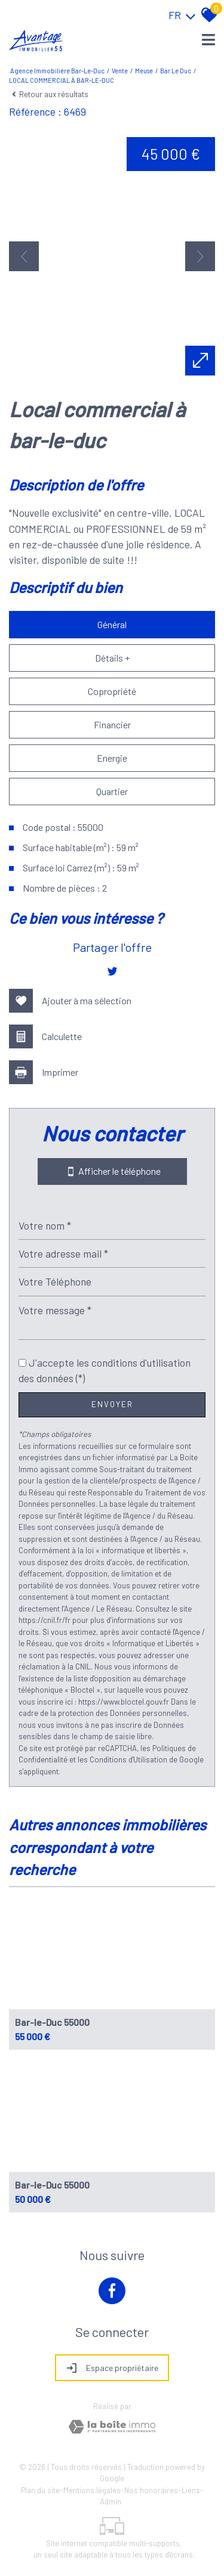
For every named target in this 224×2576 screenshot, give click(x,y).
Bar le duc (175, 71)
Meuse (144, 71)
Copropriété (112, 691)
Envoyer (112, 1404)
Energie (112, 758)
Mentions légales (92, 2490)
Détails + (112, 657)
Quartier (112, 791)
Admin (110, 2501)
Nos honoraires (151, 2490)
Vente (120, 71)
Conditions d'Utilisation (128, 1759)
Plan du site (40, 2490)
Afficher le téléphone (112, 1171)
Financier (112, 724)
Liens (191, 2490)
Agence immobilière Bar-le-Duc (57, 71)
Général (112, 624)
